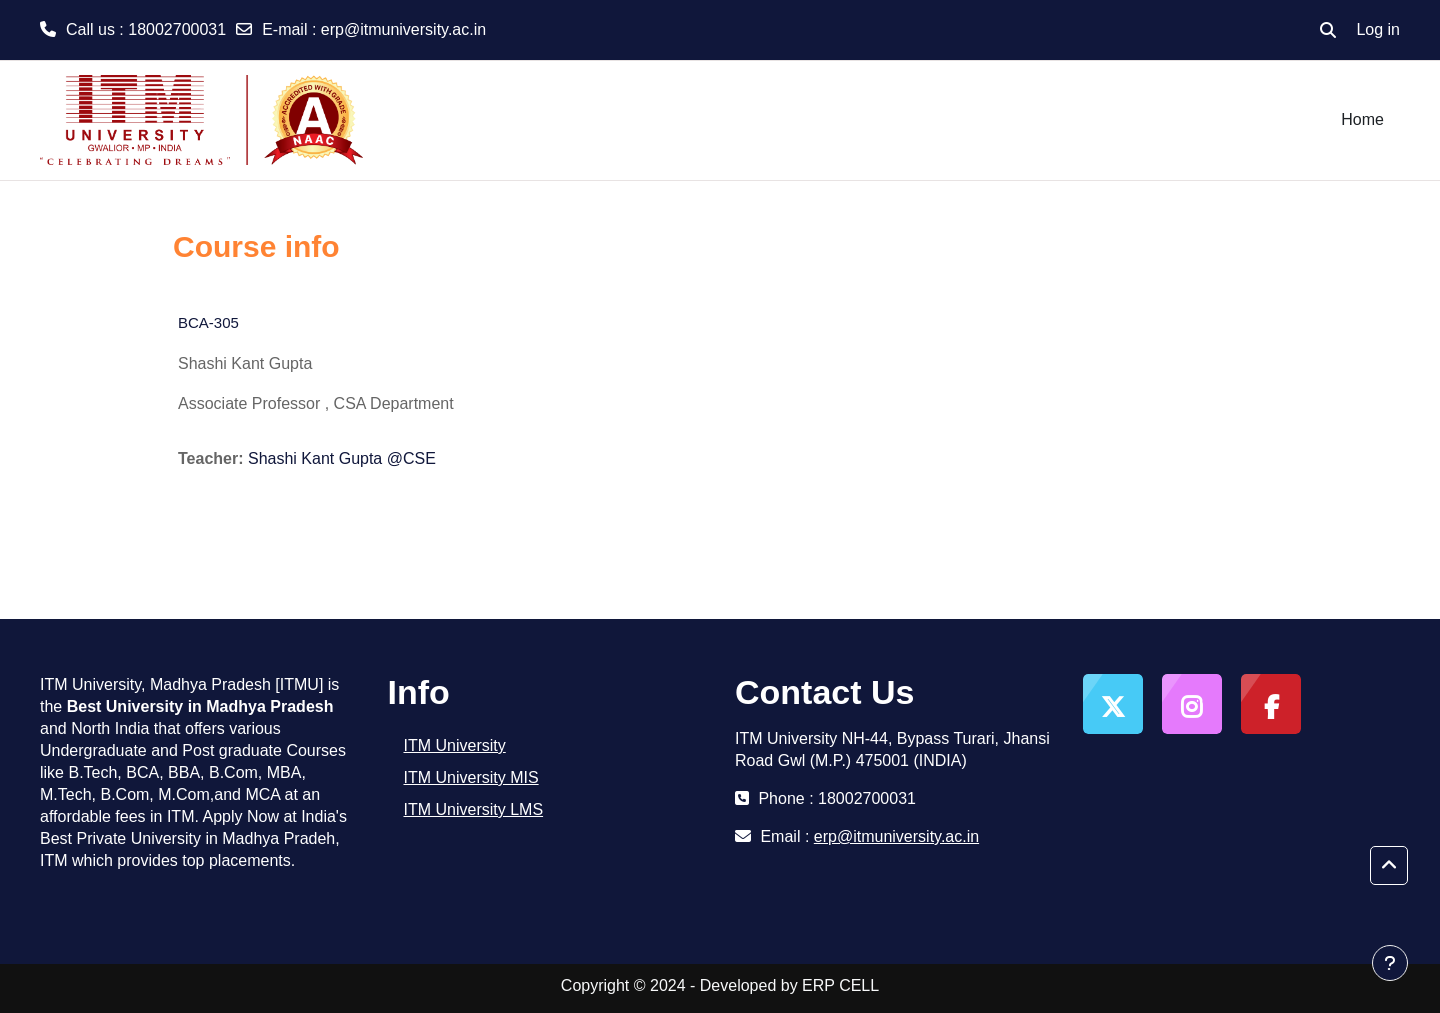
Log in (1378, 29)
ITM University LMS (474, 809)
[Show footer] (1390, 963)
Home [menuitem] (1362, 119)
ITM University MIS (471, 777)
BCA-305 (208, 322)
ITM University (455, 745)
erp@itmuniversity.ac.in (403, 29)
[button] (1328, 30)
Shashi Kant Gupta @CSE (342, 458)
